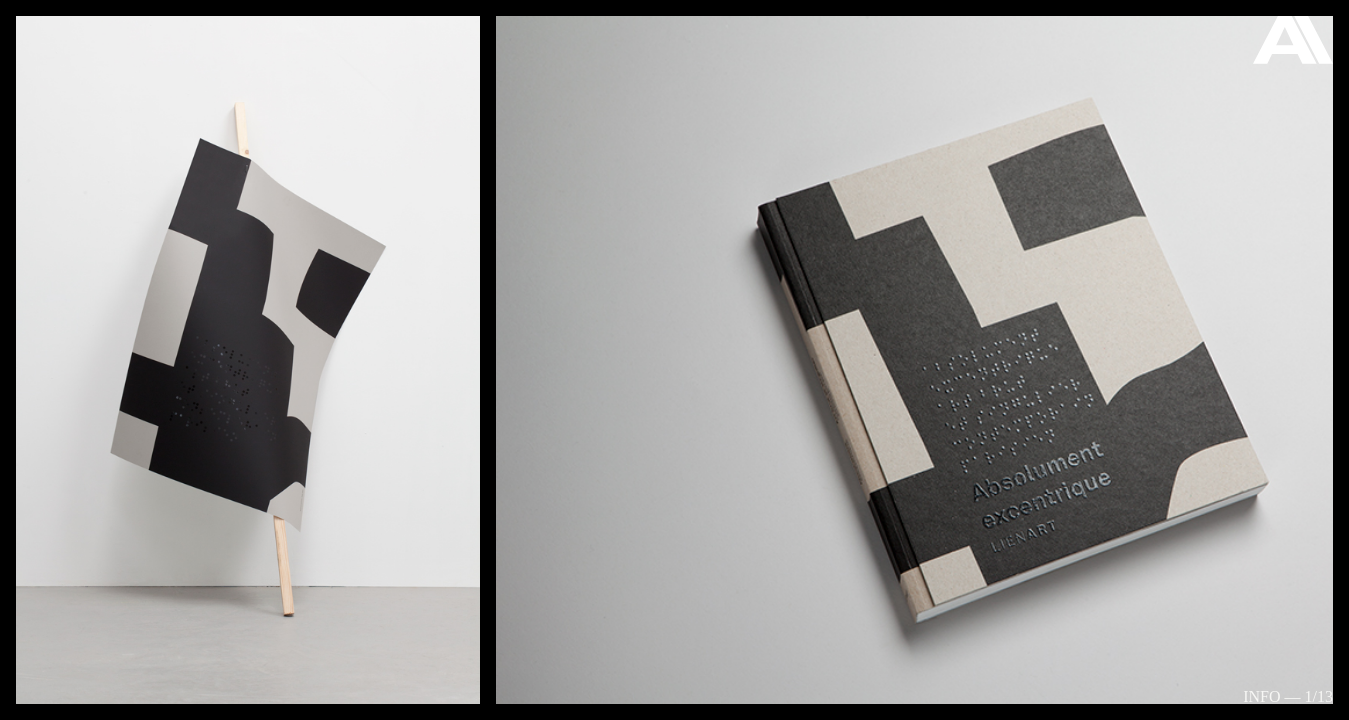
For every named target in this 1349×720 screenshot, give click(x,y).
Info (1261, 696)
